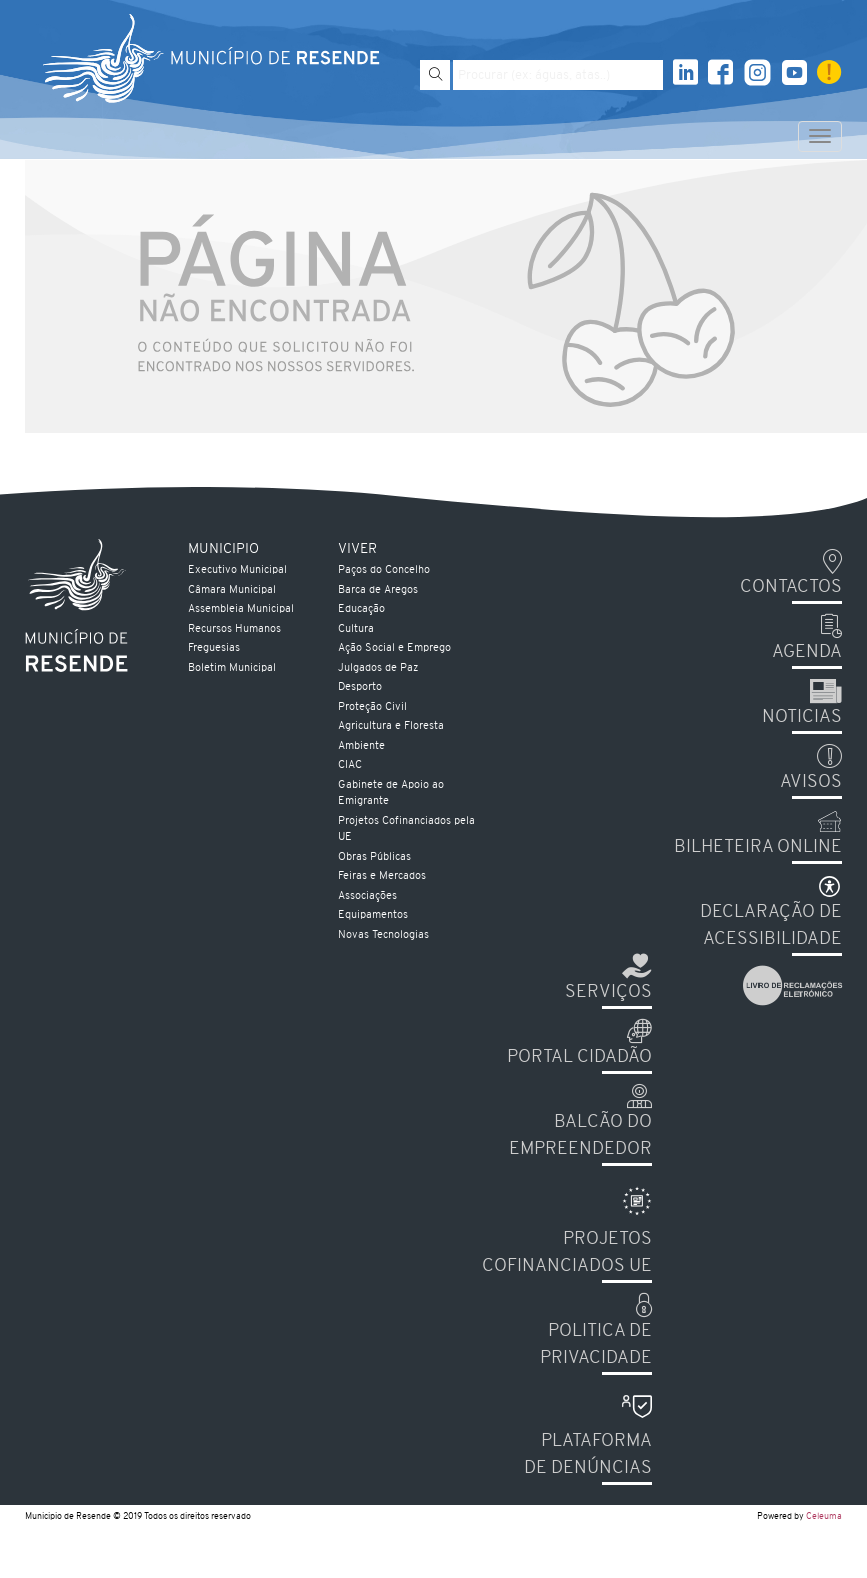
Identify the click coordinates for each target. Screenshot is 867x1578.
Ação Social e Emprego (394, 648)
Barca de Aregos (378, 590)
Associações (367, 896)
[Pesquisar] (435, 75)
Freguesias (214, 648)
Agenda (807, 652)
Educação (361, 609)
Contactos (791, 587)
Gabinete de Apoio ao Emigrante (391, 794)
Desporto (360, 687)
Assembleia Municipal (241, 609)
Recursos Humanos (234, 629)
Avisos (811, 782)
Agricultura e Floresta (391, 726)
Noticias (802, 717)
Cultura (356, 629)
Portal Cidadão (579, 1057)
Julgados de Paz (378, 668)
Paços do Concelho (384, 570)
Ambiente (361, 746)
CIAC (350, 765)
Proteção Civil (372, 707)
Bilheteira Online (758, 847)
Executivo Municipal (237, 570)
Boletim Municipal (232, 668)
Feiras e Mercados (382, 876)
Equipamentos (373, 915)
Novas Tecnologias (383, 935)
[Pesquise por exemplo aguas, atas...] (558, 75)
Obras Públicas (374, 857)
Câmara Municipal (232, 590)
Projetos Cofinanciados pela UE (406, 830)
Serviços (608, 992)
